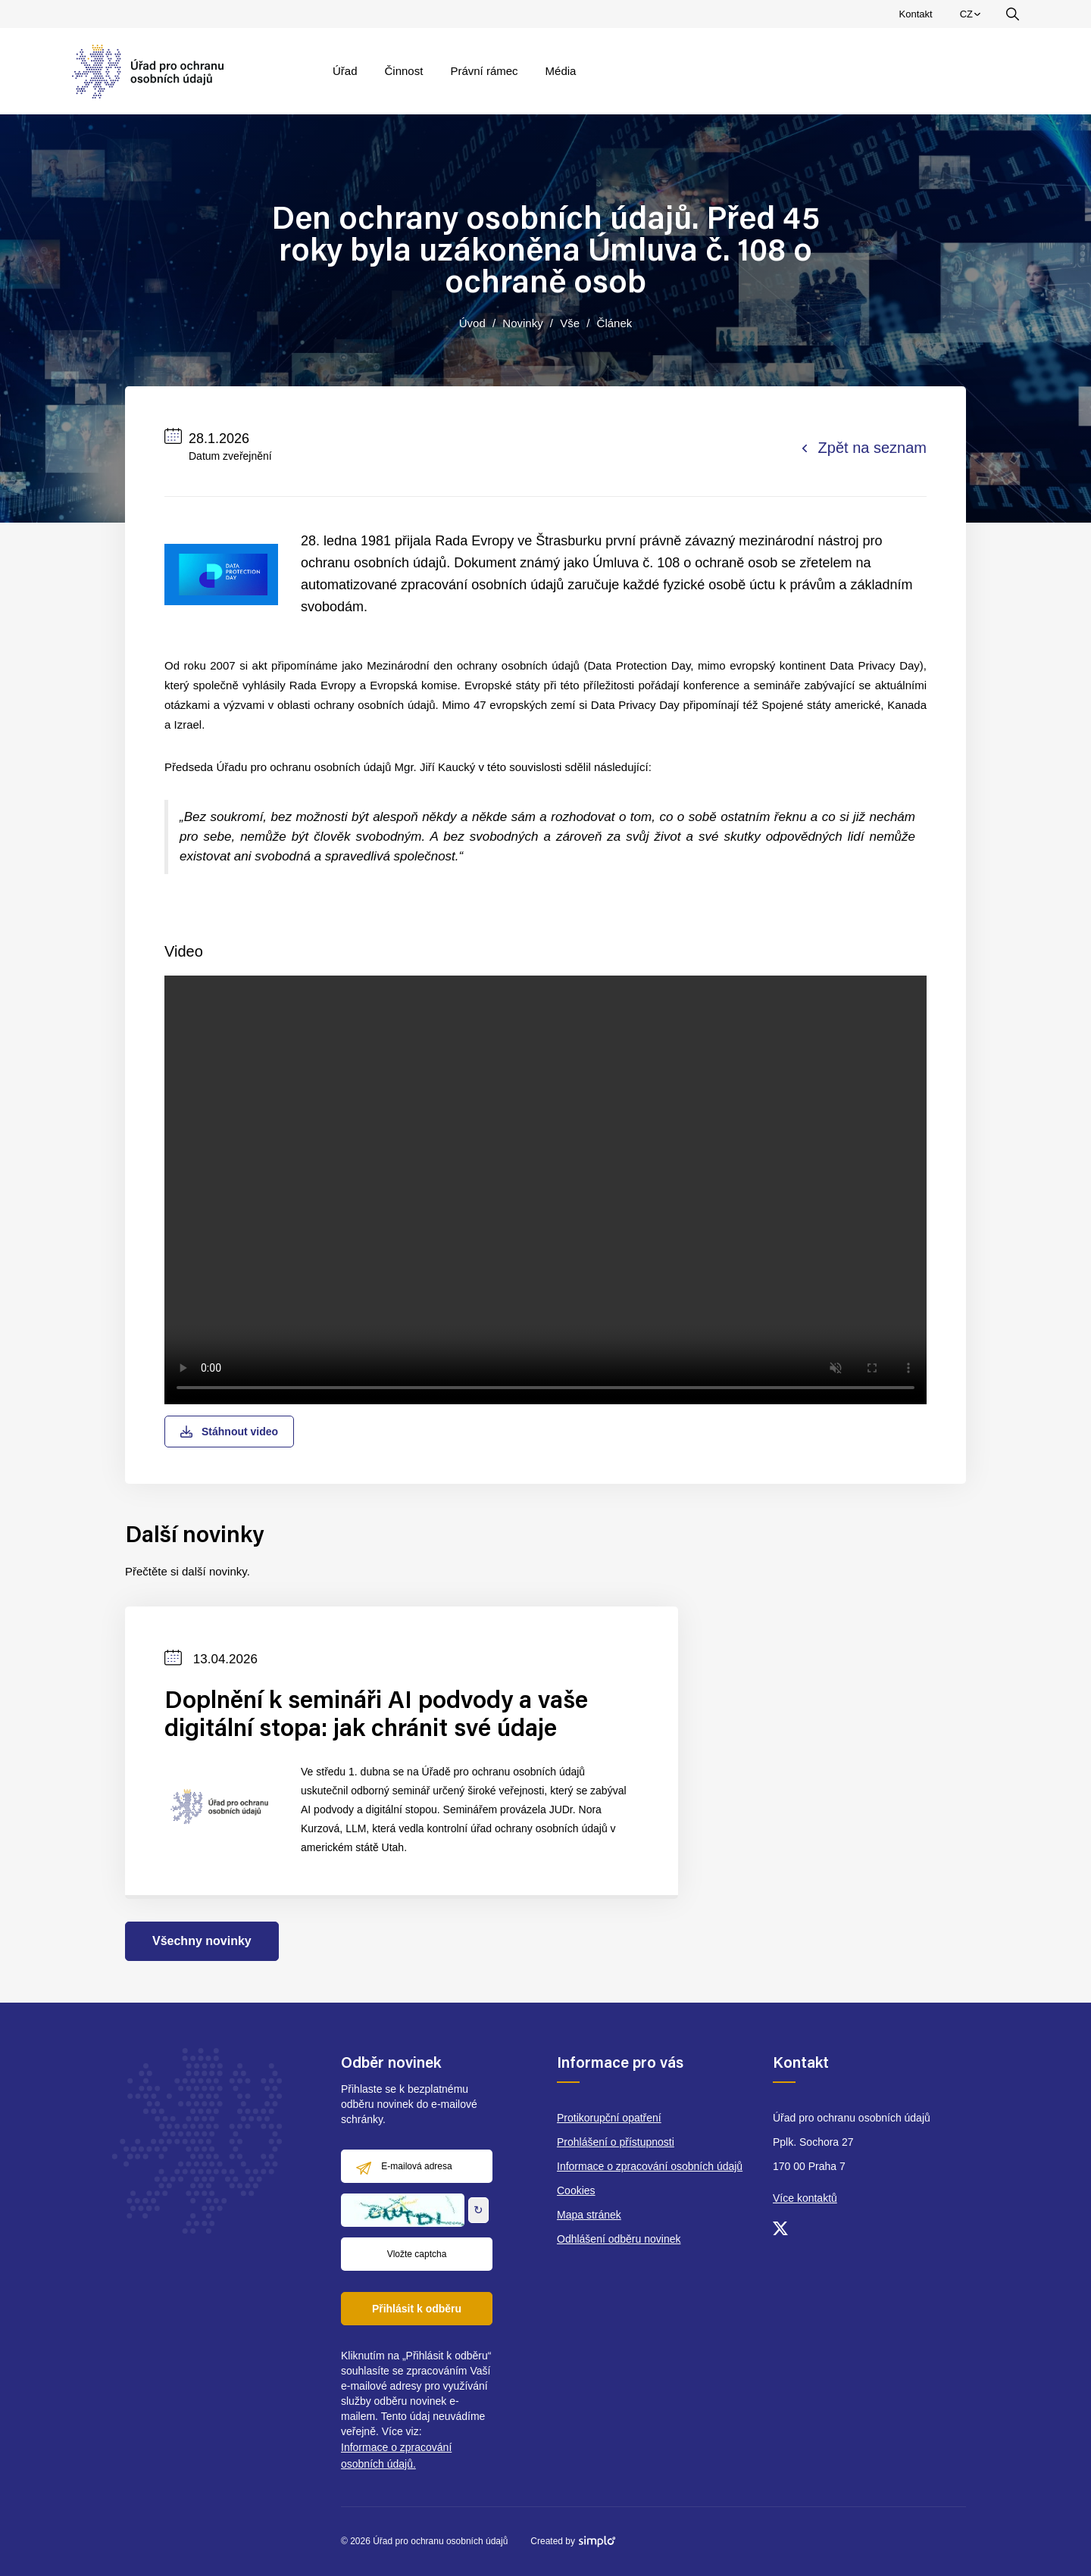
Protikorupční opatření (609, 2118)
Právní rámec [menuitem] (483, 70)
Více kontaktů (805, 2198)
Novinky (522, 323)
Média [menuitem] (561, 70)
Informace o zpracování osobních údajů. (396, 2455)
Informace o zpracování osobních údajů (649, 2166)
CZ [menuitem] (972, 17)
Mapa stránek (589, 2215)
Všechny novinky (202, 1940)
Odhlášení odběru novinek (618, 2239)
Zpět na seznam (864, 447)
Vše (570, 323)
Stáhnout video (229, 1431)
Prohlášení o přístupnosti (615, 2142)
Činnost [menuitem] (404, 70)
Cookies (576, 2190)
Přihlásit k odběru (416, 2309)
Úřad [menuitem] (345, 70)
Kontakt (916, 14)
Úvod (472, 323)
